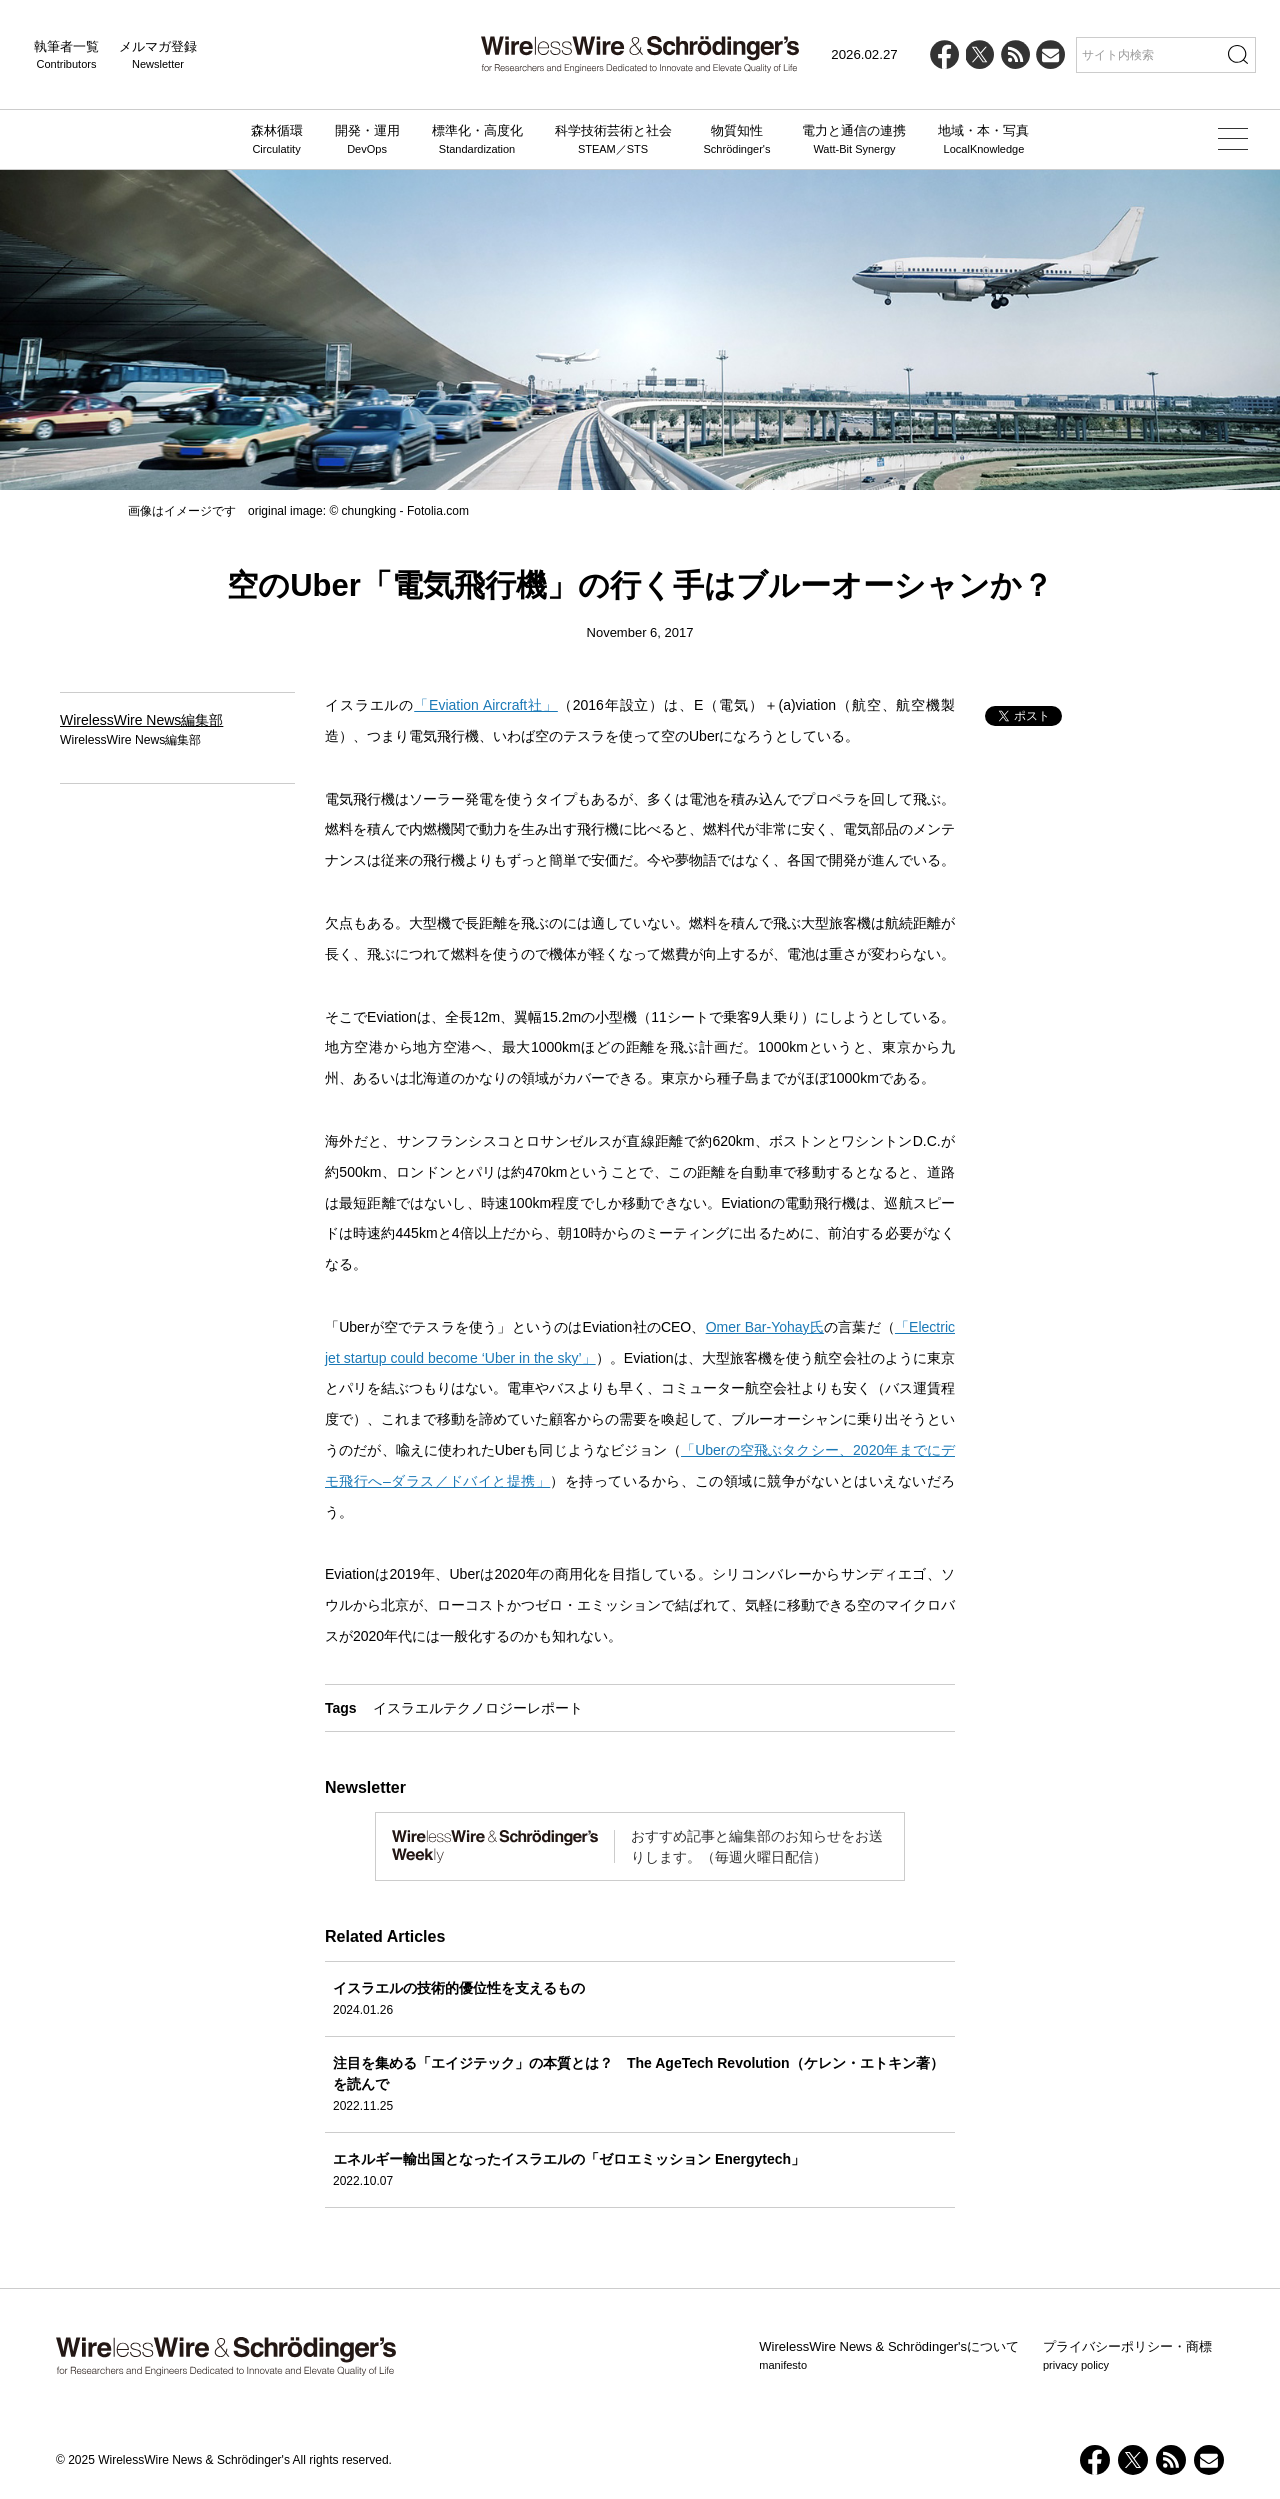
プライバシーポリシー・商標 (1127, 2356)
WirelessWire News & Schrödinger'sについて (889, 2356)
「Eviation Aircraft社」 (486, 705)
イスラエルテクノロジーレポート (478, 1708)
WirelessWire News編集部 (141, 720)
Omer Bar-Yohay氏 (765, 1327)
